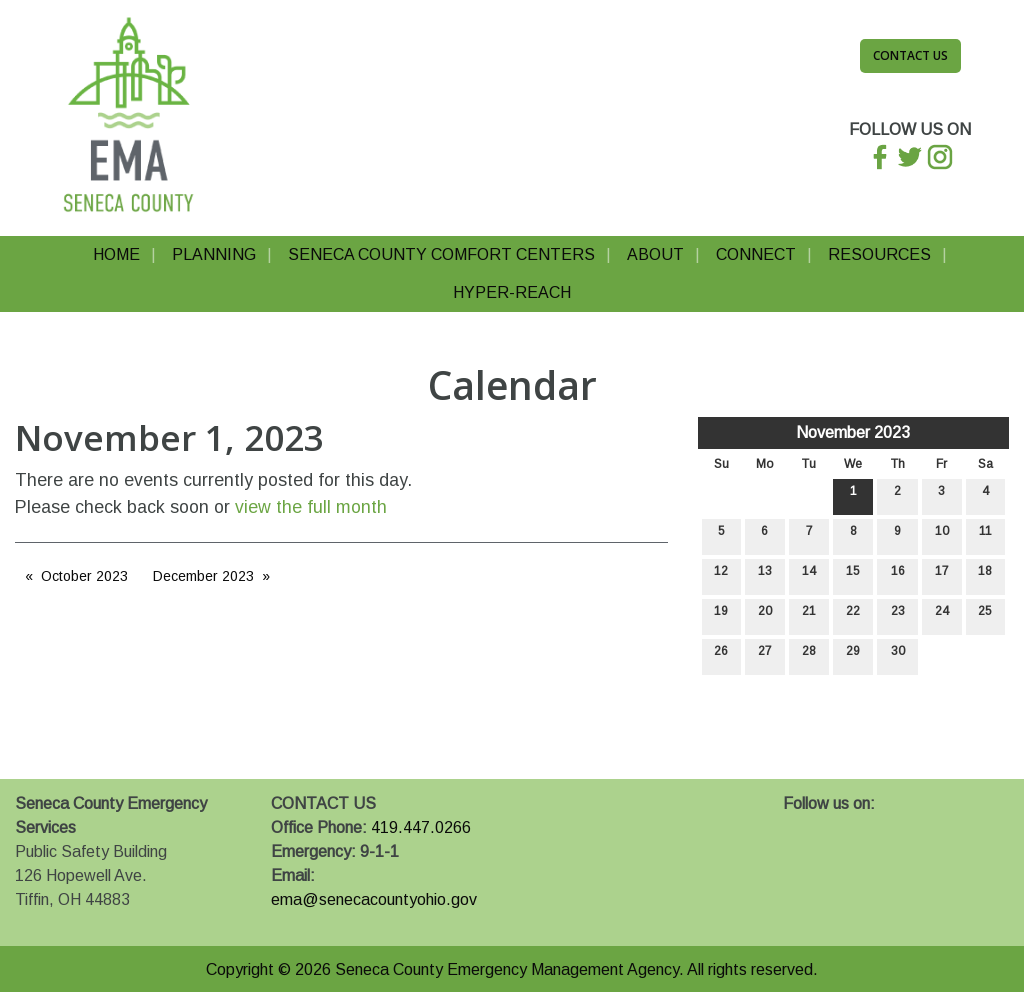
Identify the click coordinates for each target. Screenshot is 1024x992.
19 (721, 615)
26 (721, 655)
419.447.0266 (421, 827)
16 (898, 575)
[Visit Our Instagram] (863, 827)
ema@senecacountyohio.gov (374, 899)
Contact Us (910, 55)
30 (898, 655)
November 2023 (853, 432)
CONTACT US (323, 803)
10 (942, 535)
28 (809, 655)
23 (898, 615)
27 (765, 655)
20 (765, 615)
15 (853, 575)
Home (116, 254)
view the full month (311, 507)
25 (985, 615)
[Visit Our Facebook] (799, 827)
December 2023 (203, 576)
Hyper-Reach (512, 292)
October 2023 (84, 576)
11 (985, 535)
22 (853, 615)
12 (721, 575)
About (655, 254)
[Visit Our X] (831, 827)
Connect (756, 254)
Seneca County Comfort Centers (441, 254)
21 (809, 615)
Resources (879, 254)
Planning (214, 254)
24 (942, 615)
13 (765, 575)
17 (942, 575)
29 (853, 655)
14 (809, 575)
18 (985, 575)
